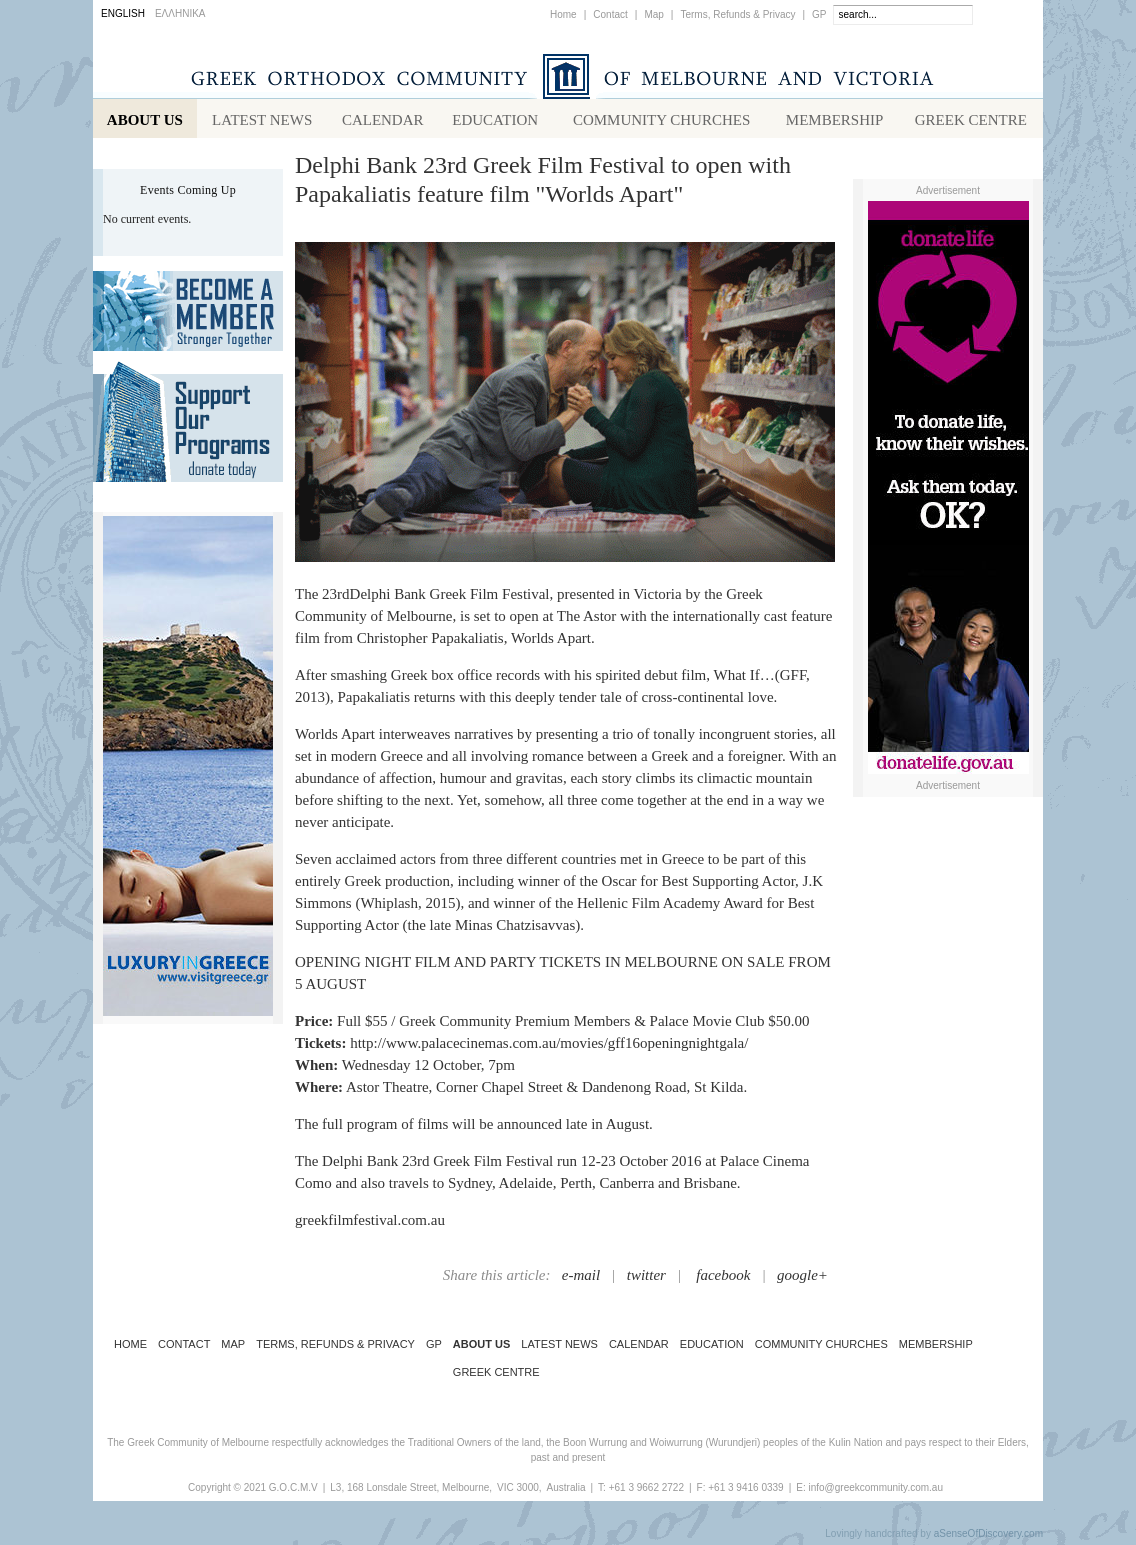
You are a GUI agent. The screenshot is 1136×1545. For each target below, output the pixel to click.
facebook (723, 1279)
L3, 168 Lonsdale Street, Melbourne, (411, 1491)
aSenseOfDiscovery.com (988, 1537)
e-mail (581, 1279)
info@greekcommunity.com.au (875, 1491)
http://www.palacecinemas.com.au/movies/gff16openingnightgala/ (549, 1047)
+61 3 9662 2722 (646, 1491)
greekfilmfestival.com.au (370, 1224)
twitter (646, 1279)
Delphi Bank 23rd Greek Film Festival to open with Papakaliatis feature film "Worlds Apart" (543, 183)
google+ (802, 1279)
